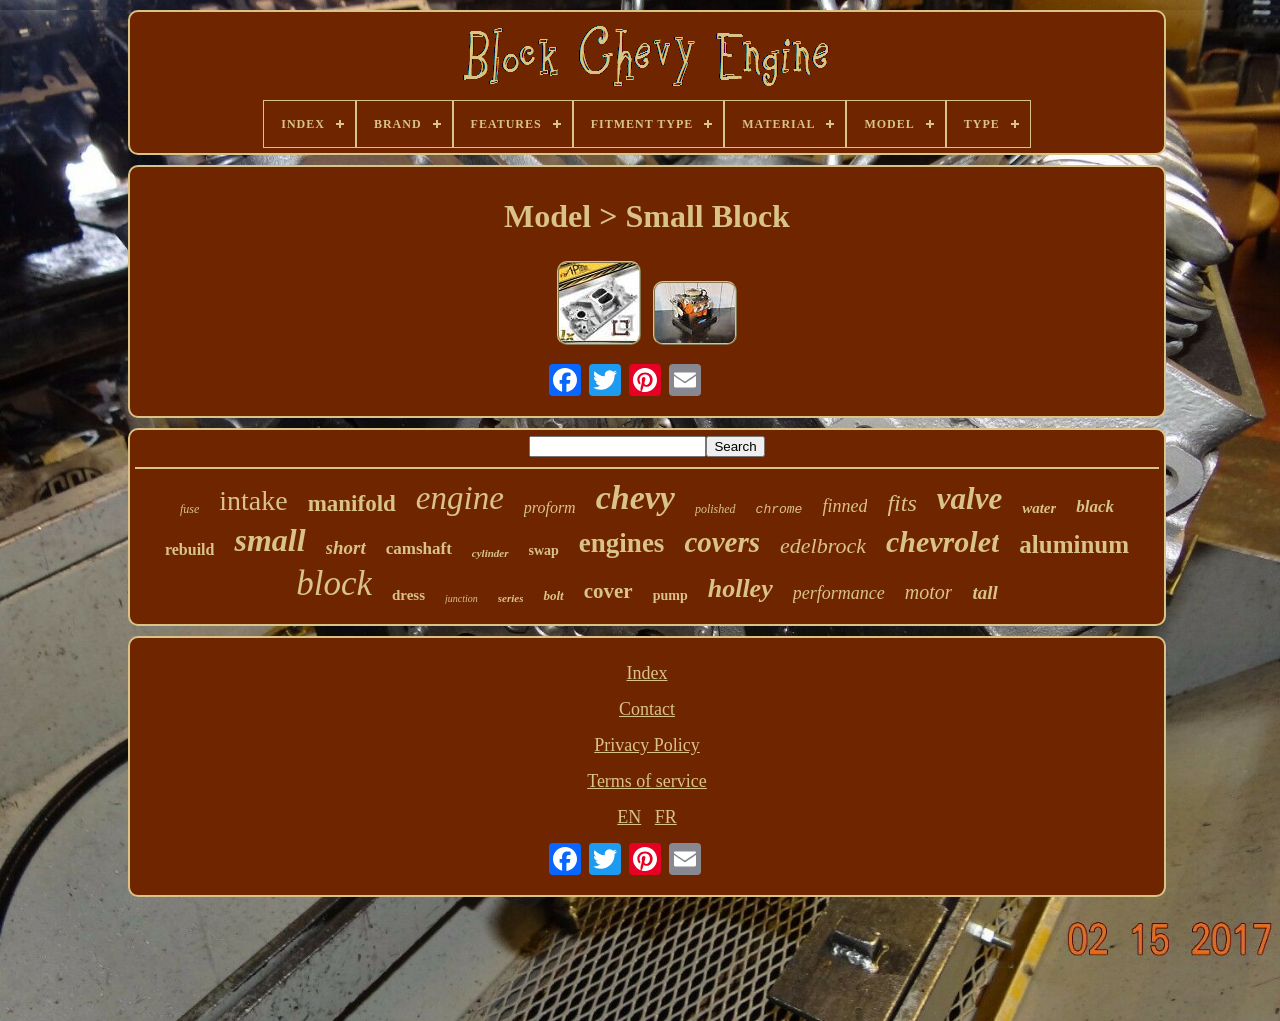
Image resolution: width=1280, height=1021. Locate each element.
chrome (779, 509)
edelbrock (823, 545)
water (1039, 508)
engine (460, 498)
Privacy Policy (647, 745)
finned (844, 506)
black (1095, 506)
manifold (352, 503)
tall (984, 592)
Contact (647, 709)
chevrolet (942, 541)
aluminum (1074, 544)
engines (622, 543)
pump (670, 595)
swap (544, 550)
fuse (189, 509)
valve (969, 498)
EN (629, 817)
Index (647, 673)
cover (608, 591)
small (269, 540)
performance (839, 593)
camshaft (419, 548)
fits (901, 503)
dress (408, 595)
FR (666, 817)
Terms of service (647, 781)
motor (929, 592)
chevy (635, 497)
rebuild (190, 549)
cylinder (490, 553)
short (346, 547)
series (511, 598)
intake (253, 500)
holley (740, 588)
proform (550, 507)
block (334, 583)
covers (722, 542)
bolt (553, 595)
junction (461, 598)
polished (715, 509)
